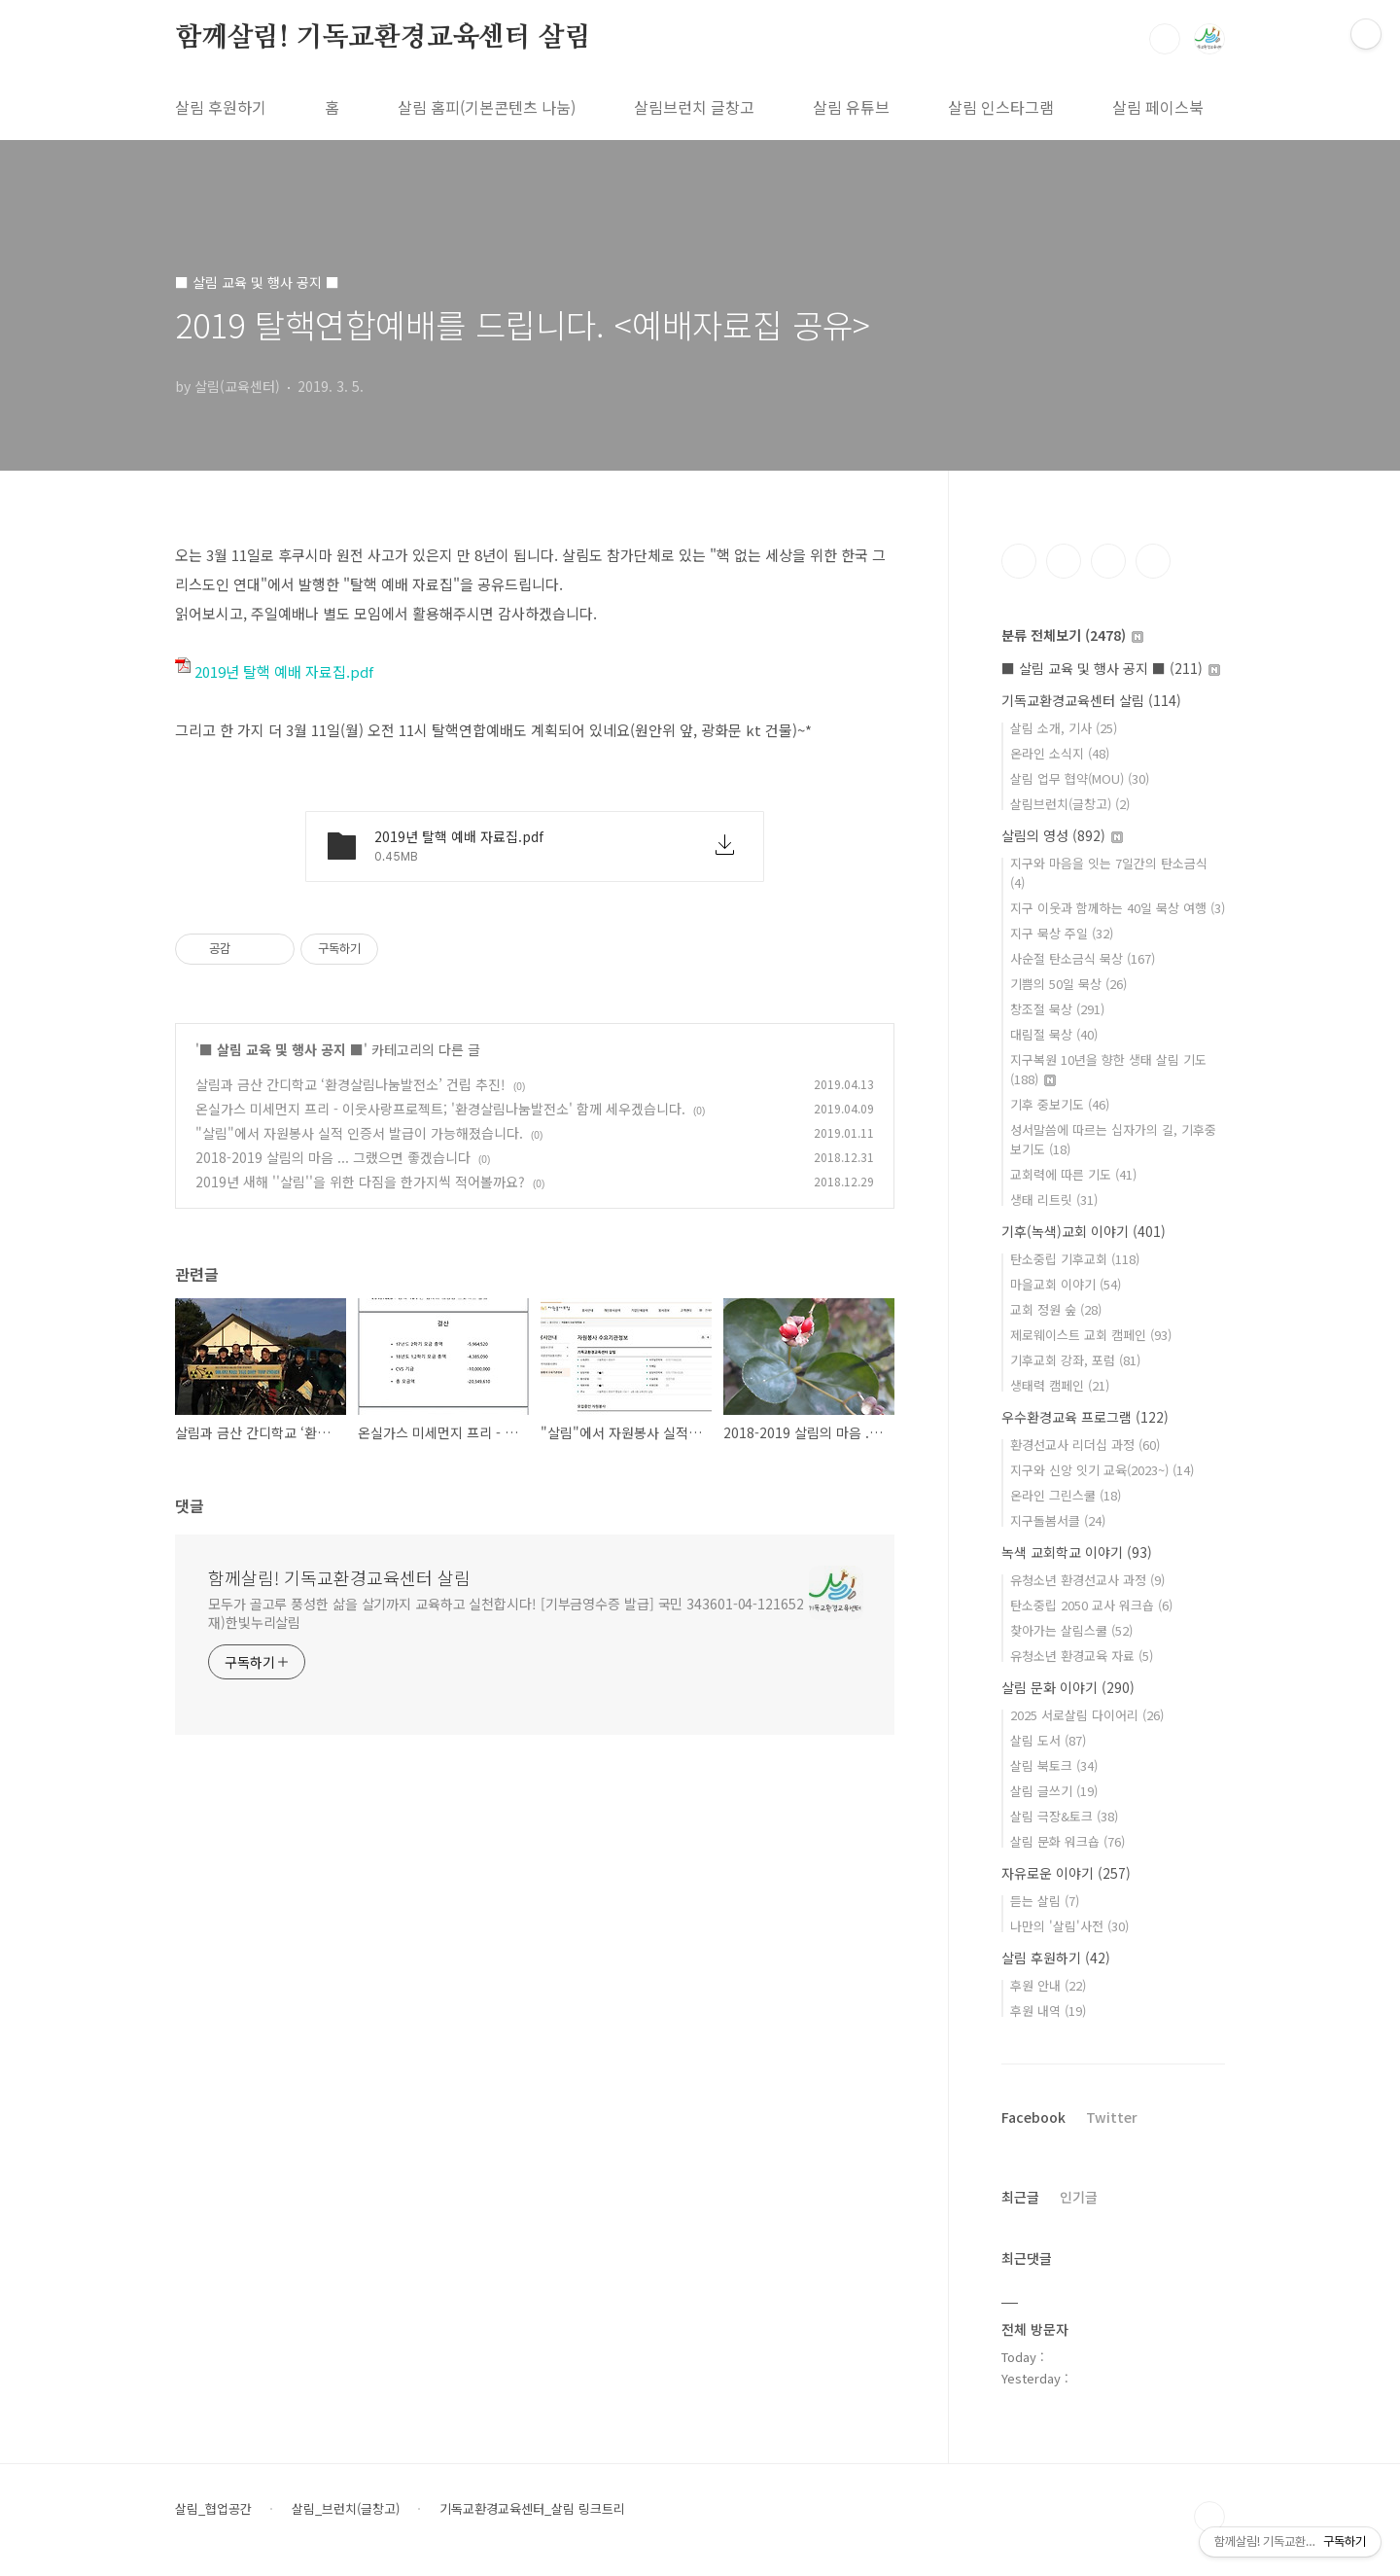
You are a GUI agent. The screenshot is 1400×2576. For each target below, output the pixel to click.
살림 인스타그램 (1001, 107)
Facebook (1033, 2117)
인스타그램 (1063, 561)
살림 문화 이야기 (1068, 1687)
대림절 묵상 (1054, 1034)
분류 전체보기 (1072, 635)
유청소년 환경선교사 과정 (1087, 1579)
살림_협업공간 (213, 2509)
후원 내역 (1048, 2010)
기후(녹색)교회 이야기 (1083, 1231)
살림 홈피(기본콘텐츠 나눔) (487, 107)
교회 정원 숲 (1056, 1309)
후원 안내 (1048, 1985)
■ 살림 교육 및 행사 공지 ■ (281, 1049)
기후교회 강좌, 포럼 (1075, 1360)
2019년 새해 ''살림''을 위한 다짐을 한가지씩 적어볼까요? (360, 1181)
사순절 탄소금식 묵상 (1082, 958)
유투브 (1153, 561)
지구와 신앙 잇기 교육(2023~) (1102, 1470)
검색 (1164, 38)
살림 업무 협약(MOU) (1079, 778)
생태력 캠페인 (1059, 1385)
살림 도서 (1048, 1740)
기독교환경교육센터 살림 (1091, 700)
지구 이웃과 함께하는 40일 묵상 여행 (1117, 908)
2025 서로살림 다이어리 (1087, 1715)
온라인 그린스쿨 (1065, 1495)
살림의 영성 (1062, 835)
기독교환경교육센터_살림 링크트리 (532, 2509)
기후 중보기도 (1059, 1104)
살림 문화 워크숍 (1067, 1841)
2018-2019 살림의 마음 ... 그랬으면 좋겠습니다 (333, 1157)
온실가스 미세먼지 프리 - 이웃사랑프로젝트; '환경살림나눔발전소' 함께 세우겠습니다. (440, 1108)
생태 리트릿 (1054, 1199)
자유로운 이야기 (1066, 1873)
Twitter (1112, 2117)
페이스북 (1018, 561)
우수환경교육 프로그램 (1085, 1417)
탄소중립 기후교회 (1074, 1259)
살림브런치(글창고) (1070, 803)
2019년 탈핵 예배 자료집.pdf (274, 671)
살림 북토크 (1054, 1765)
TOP (1209, 2516)
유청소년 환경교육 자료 (1081, 1655)
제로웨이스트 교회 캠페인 (1091, 1334)
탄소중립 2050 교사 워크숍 (1091, 1605)
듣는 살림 (1044, 1900)
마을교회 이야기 (1065, 1284)
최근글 (1020, 2196)
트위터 (1108, 561)
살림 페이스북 (1158, 107)
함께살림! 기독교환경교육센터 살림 (382, 38)
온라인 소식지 (1059, 753)
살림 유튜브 (851, 107)
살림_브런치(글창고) (346, 2509)
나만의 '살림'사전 (1069, 1926)
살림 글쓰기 (1054, 1791)
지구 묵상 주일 (1061, 933)
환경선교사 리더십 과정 (1085, 1444)
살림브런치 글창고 (694, 107)
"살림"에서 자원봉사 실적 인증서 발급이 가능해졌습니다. (359, 1133)
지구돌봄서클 (1057, 1520)
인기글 (1079, 2196)
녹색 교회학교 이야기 (1076, 1552)
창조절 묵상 (1057, 1009)
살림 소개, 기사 (1063, 728)
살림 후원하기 (220, 107)
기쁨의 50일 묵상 (1068, 983)
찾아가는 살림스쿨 (1071, 1630)
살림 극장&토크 (1064, 1816)
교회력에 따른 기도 (1073, 1174)
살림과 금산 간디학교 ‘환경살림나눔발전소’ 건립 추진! (350, 1084)
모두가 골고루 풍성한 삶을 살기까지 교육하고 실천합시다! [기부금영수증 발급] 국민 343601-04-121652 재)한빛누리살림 (506, 1613)
